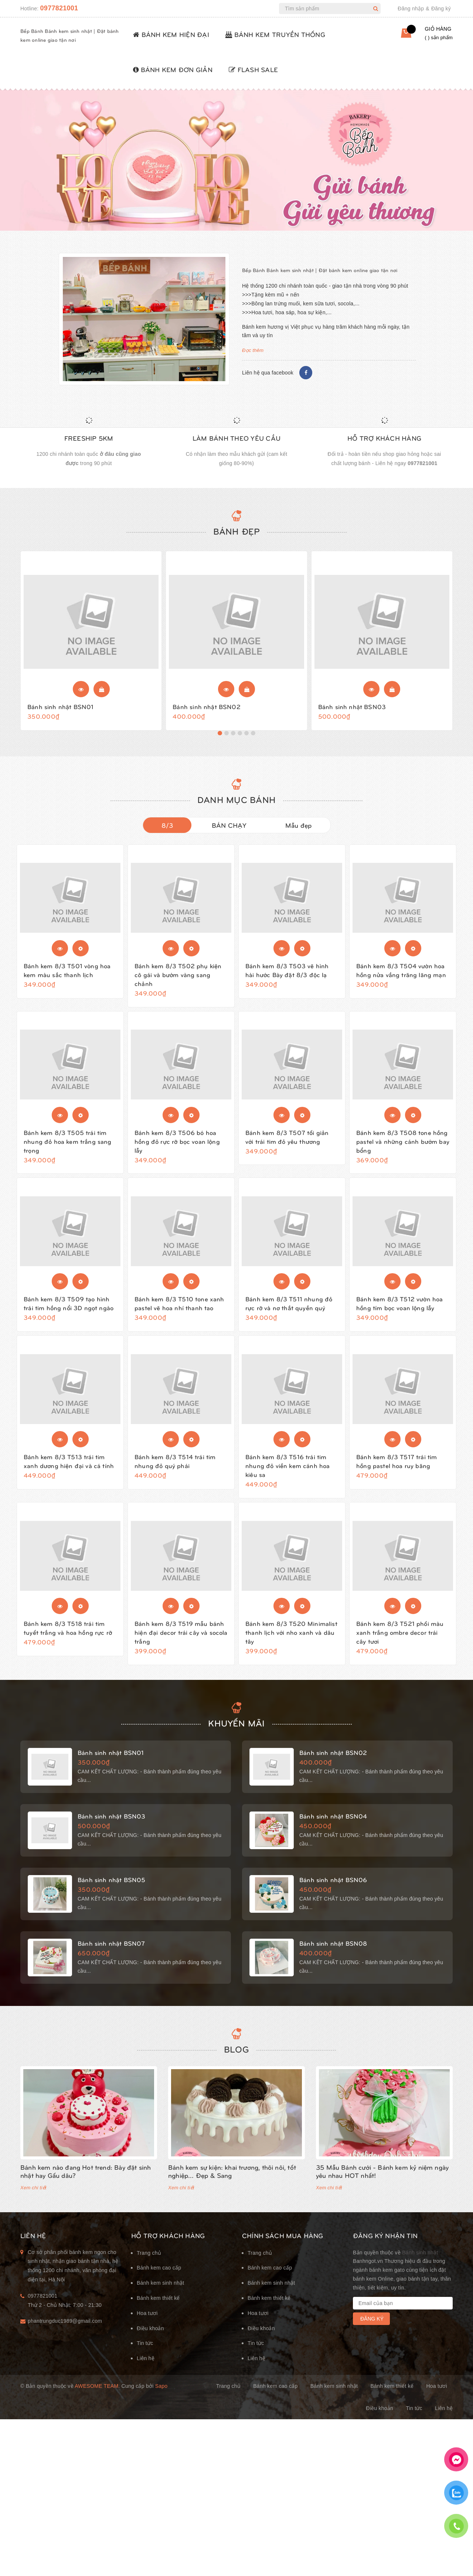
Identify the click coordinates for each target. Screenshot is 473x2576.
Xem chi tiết (33, 2199)
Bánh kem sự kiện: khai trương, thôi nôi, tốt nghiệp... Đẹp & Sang (232, 2183)
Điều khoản (150, 2340)
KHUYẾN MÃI (236, 1731)
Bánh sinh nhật (420, 2264)
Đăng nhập (411, 8)
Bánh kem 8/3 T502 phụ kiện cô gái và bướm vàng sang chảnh (178, 980)
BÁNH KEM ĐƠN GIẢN (172, 69)
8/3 (167, 831)
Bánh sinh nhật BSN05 (111, 1888)
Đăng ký (441, 8)
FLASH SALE (253, 69)
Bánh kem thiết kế (158, 2310)
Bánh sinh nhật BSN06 (333, 1888)
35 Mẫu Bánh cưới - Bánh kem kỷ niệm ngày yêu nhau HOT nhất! (382, 2183)
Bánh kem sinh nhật (160, 2295)
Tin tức (145, 2355)
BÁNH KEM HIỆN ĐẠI (171, 34)
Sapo (161, 2398)
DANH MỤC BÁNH (236, 805)
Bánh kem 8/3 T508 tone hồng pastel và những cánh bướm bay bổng (402, 1147)
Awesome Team (96, 2398)
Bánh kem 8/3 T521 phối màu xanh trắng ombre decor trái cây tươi (399, 1638)
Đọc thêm (252, 350)
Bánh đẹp (236, 533)
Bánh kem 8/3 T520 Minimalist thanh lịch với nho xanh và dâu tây (291, 1638)
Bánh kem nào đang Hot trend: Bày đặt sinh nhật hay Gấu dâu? (85, 2183)
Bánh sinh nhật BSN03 (352, 709)
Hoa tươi (147, 2325)
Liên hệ (145, 2370)
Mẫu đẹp (298, 831)
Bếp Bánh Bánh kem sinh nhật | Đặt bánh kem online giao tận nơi (320, 270)
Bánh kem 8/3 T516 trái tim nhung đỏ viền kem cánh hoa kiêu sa (287, 1471)
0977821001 (59, 8)
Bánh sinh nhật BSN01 (60, 709)
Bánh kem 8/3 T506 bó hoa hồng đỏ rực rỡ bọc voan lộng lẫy (177, 1147)
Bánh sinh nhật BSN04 (333, 1824)
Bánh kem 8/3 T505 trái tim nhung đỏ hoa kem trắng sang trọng (68, 1147)
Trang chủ (149, 2265)
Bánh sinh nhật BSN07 (111, 1952)
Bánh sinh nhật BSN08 (333, 1952)
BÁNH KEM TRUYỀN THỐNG (275, 34)
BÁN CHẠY (229, 831)
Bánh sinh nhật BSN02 (206, 709)
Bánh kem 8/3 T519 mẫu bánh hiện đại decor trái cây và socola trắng (181, 1638)
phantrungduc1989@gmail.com (65, 2333)
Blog (236, 2060)
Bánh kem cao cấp (159, 2279)
